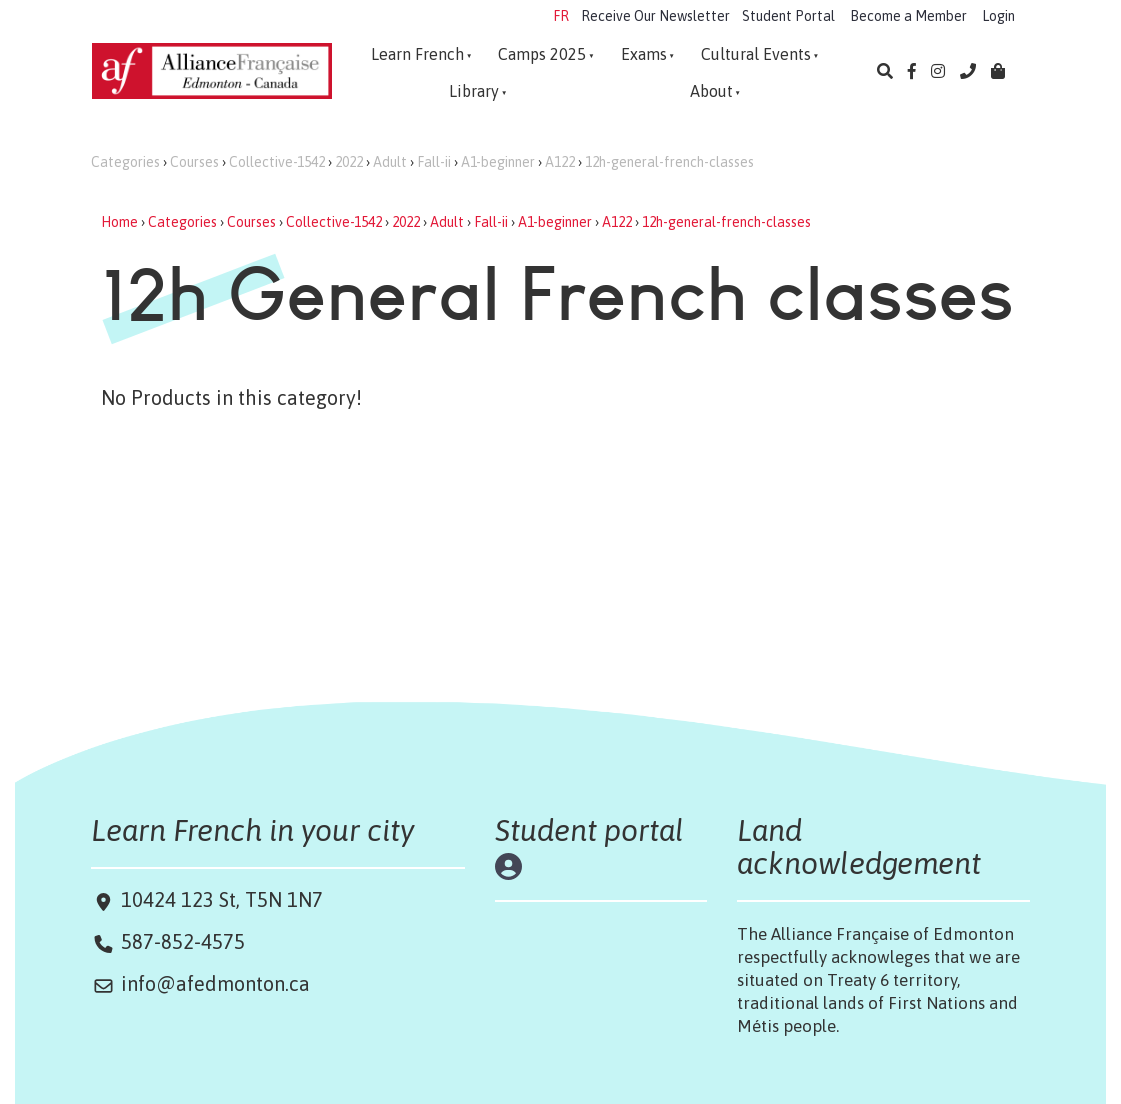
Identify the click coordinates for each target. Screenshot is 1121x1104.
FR (561, 16)
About (711, 91)
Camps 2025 (542, 54)
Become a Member (908, 16)
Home (119, 222)
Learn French (417, 54)
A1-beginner (498, 162)
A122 (560, 162)
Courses (194, 162)
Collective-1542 (277, 162)
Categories (125, 162)
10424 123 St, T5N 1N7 (219, 899)
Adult (390, 162)
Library (474, 91)
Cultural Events (756, 54)
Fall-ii (434, 162)
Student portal (589, 830)
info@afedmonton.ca (215, 983)
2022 (349, 162)
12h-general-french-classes (669, 162)
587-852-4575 (183, 941)
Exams (644, 54)
